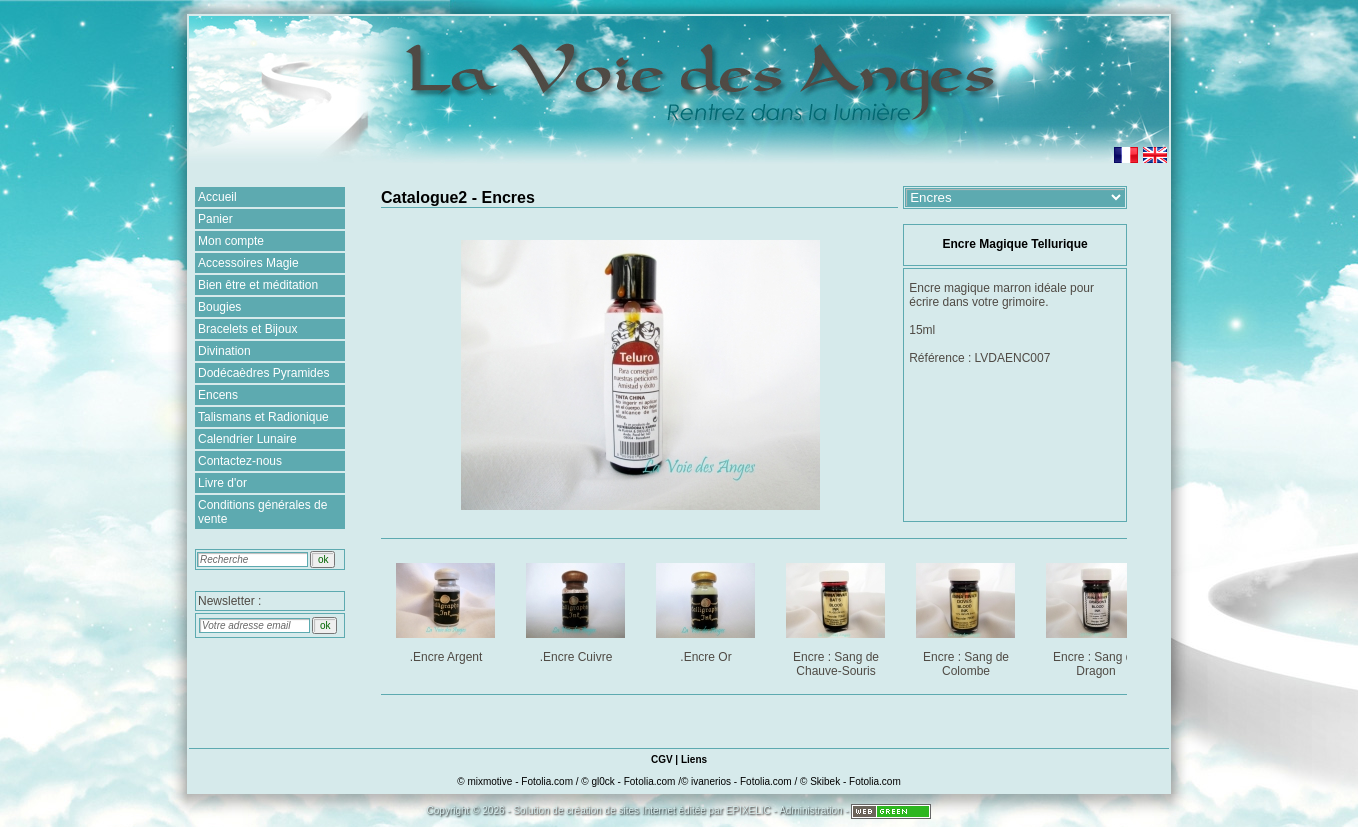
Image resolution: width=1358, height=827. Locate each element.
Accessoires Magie (248, 263)
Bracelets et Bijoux (247, 329)
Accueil (217, 197)
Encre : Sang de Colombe (967, 616)
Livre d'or (222, 483)
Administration (810, 810)
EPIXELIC (748, 810)
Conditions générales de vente (262, 512)
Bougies (219, 307)
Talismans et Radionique (263, 417)
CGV (662, 759)
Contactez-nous (240, 461)
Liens (694, 759)
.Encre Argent (447, 609)
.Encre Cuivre (577, 609)
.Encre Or (707, 609)
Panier (215, 219)
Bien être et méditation (258, 285)
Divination (224, 351)
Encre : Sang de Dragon (1097, 616)
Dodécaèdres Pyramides (263, 373)
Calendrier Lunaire (247, 439)
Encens (218, 395)
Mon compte (231, 241)
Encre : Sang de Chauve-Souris (837, 616)
